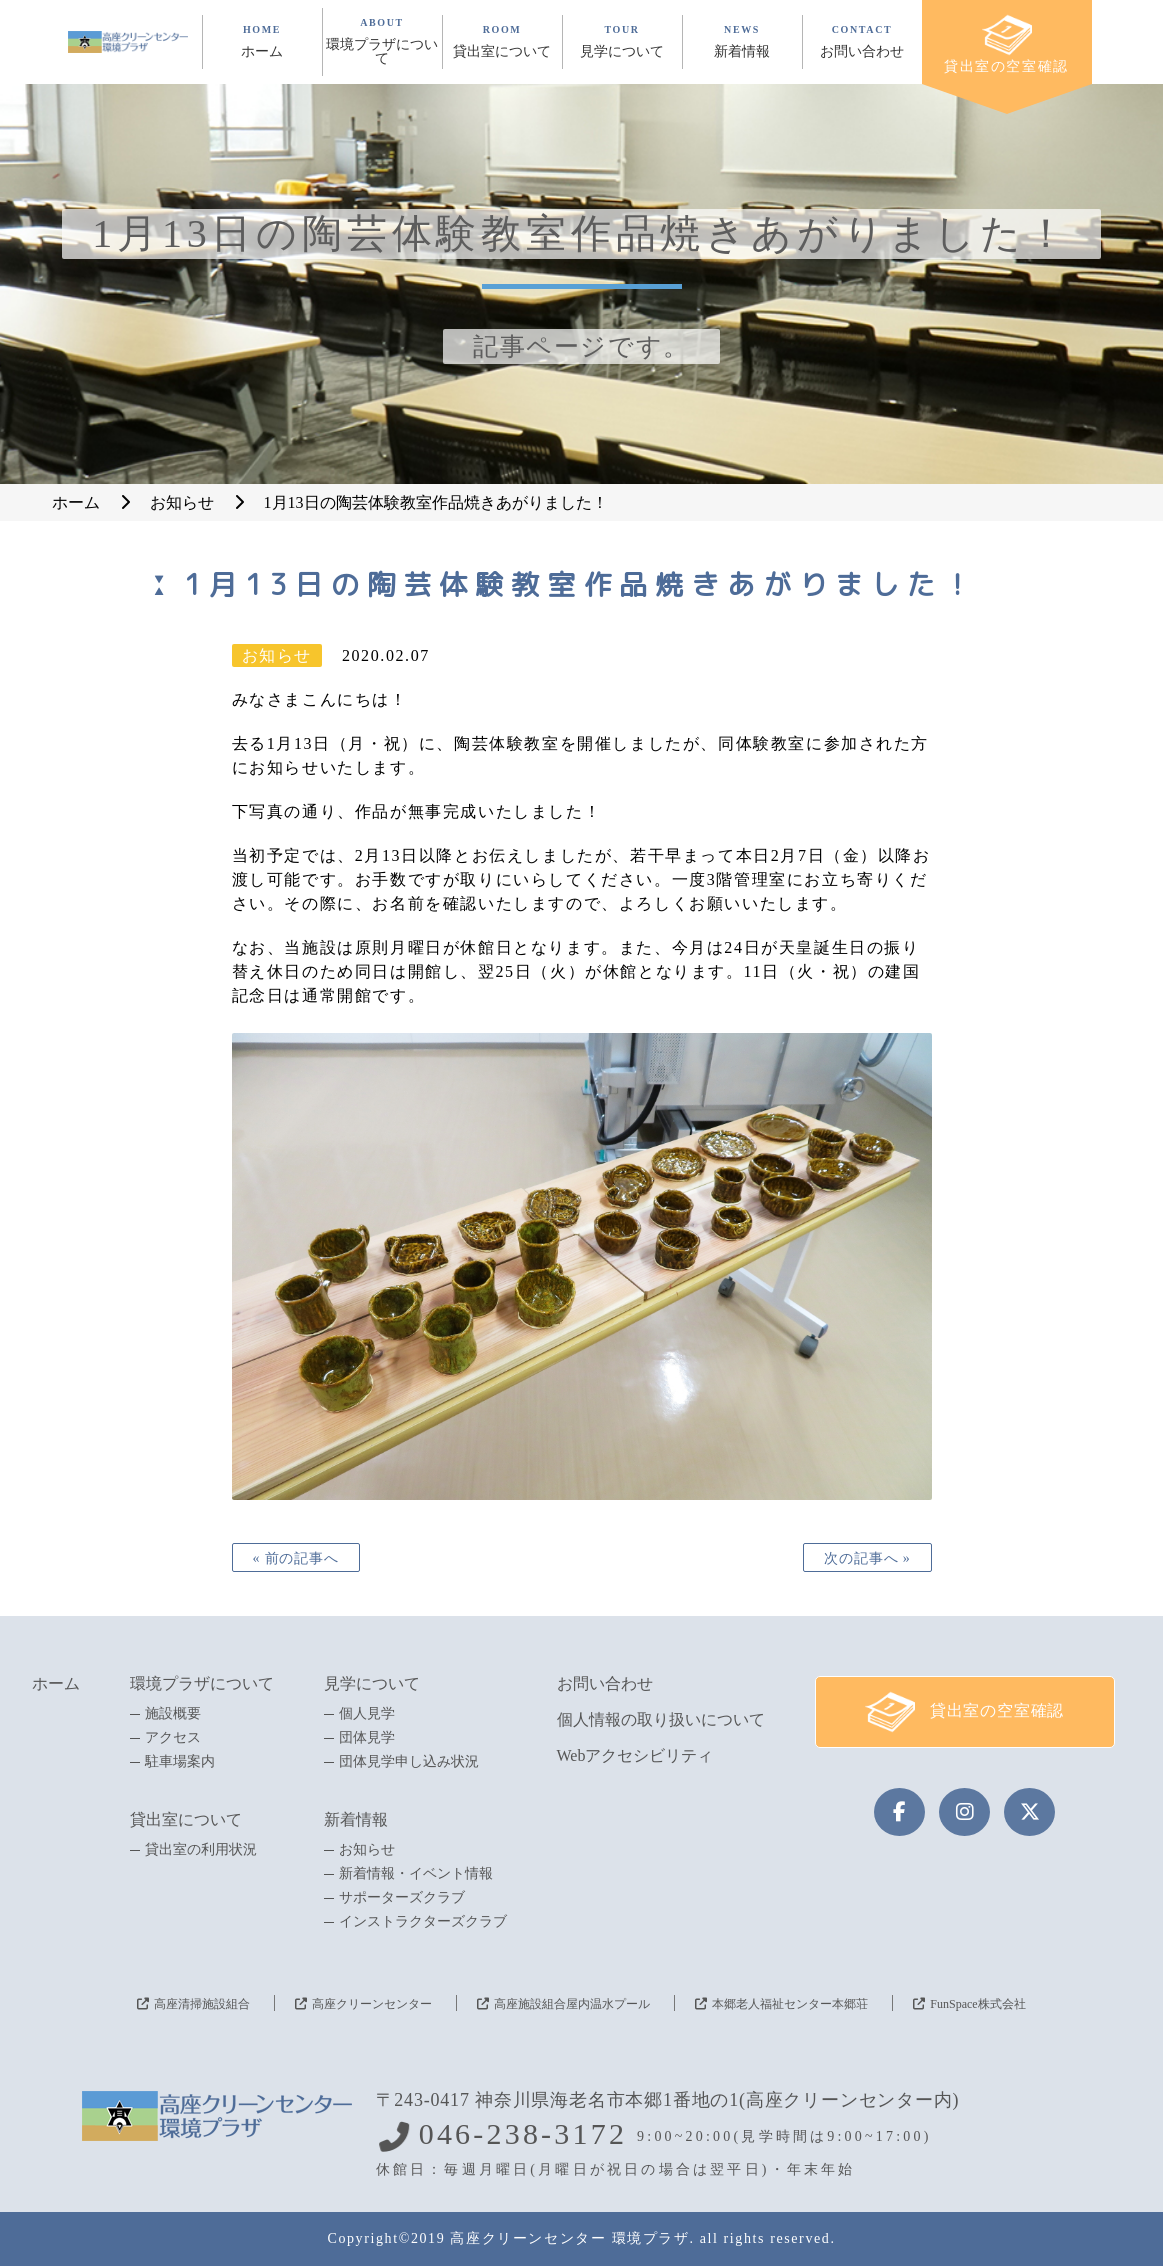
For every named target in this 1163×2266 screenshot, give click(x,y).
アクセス (173, 1738)
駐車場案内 (180, 1762)
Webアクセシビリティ (635, 1755)
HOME (262, 41)
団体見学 (367, 1738)
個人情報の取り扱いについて (661, 1719)
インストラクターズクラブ (423, 1922)
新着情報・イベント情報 (416, 1874)
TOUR (622, 41)
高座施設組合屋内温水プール (572, 2004)
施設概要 (173, 1714)
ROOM (502, 41)
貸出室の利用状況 (201, 1850)
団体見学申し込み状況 (409, 1762)
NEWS (742, 41)
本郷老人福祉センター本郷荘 (790, 2004)
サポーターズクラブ (402, 1898)
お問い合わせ (605, 1683)
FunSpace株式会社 (977, 2004)
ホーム (56, 1683)
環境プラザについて (202, 1683)
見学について (372, 1683)
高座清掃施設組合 (202, 2004)
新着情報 (356, 1819)
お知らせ (367, 1850)
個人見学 (367, 1714)
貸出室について (186, 1819)
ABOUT (382, 41)
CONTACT (862, 41)
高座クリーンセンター (372, 2004)
